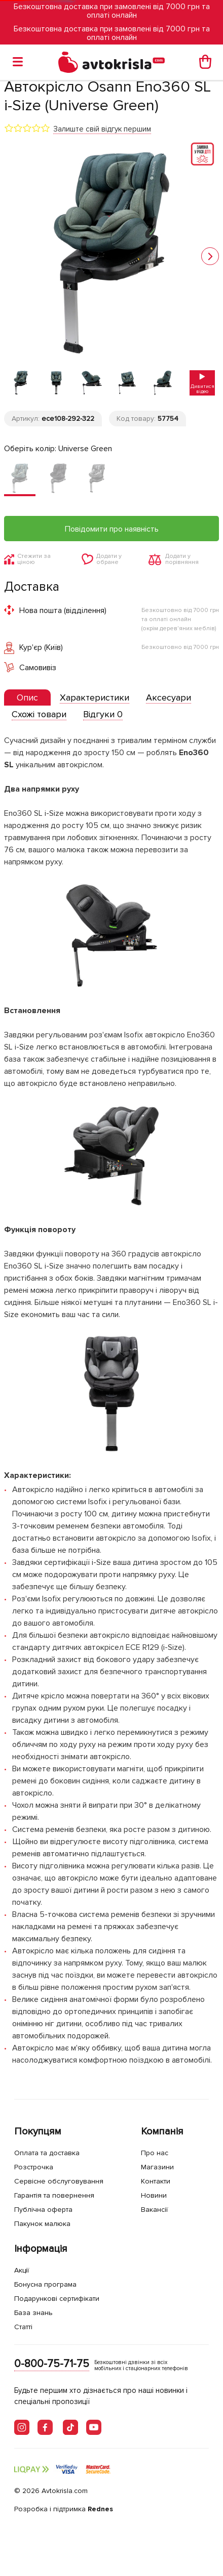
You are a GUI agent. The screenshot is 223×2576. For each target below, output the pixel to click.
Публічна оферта (43, 2209)
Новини (154, 2195)
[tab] (27, 697)
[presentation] (27, 697)
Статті (23, 2327)
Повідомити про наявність (112, 529)
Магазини (157, 2167)
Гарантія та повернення (54, 2195)
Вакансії (154, 2209)
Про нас (154, 2153)
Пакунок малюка (42, 2223)
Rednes (100, 2509)
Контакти (155, 2181)
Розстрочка (33, 2167)
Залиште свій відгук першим (102, 129)
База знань (33, 2312)
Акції (21, 2270)
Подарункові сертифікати (56, 2298)
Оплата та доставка (47, 2153)
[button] (210, 256)
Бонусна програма (45, 2284)
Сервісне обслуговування (58, 2181)
